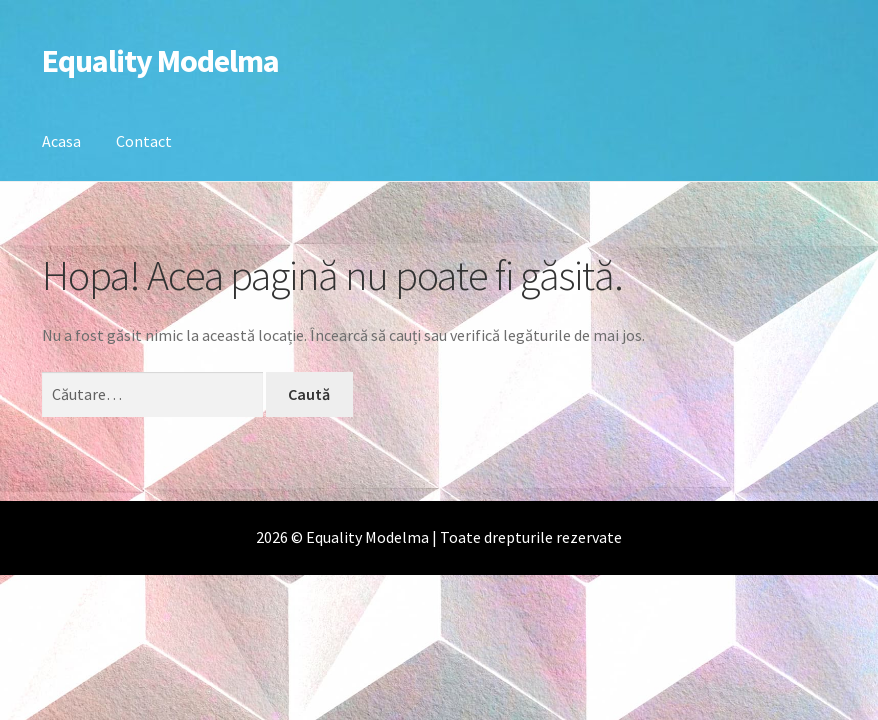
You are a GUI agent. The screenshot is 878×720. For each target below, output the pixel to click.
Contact (144, 141)
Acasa (61, 141)
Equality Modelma (160, 61)
